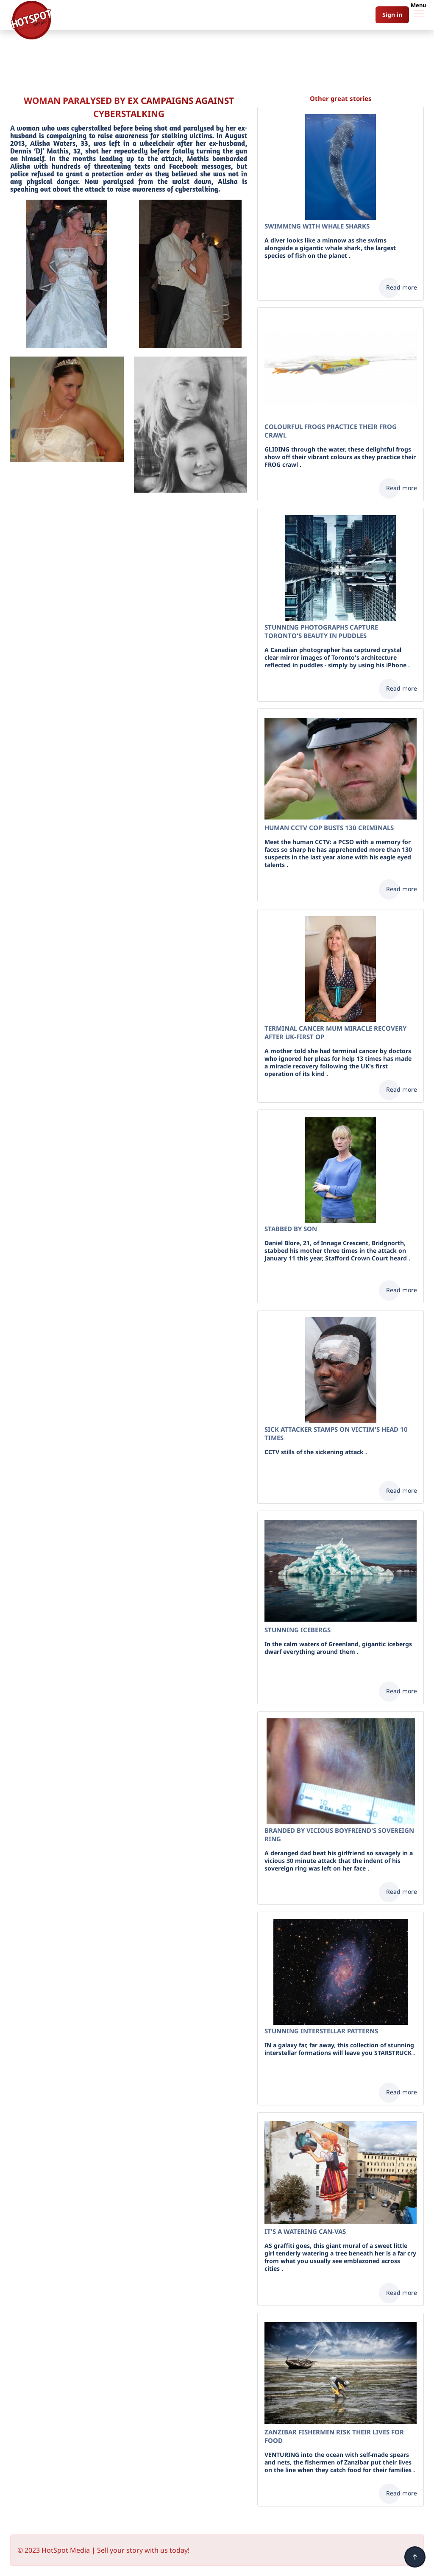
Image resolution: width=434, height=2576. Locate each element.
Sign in (392, 15)
